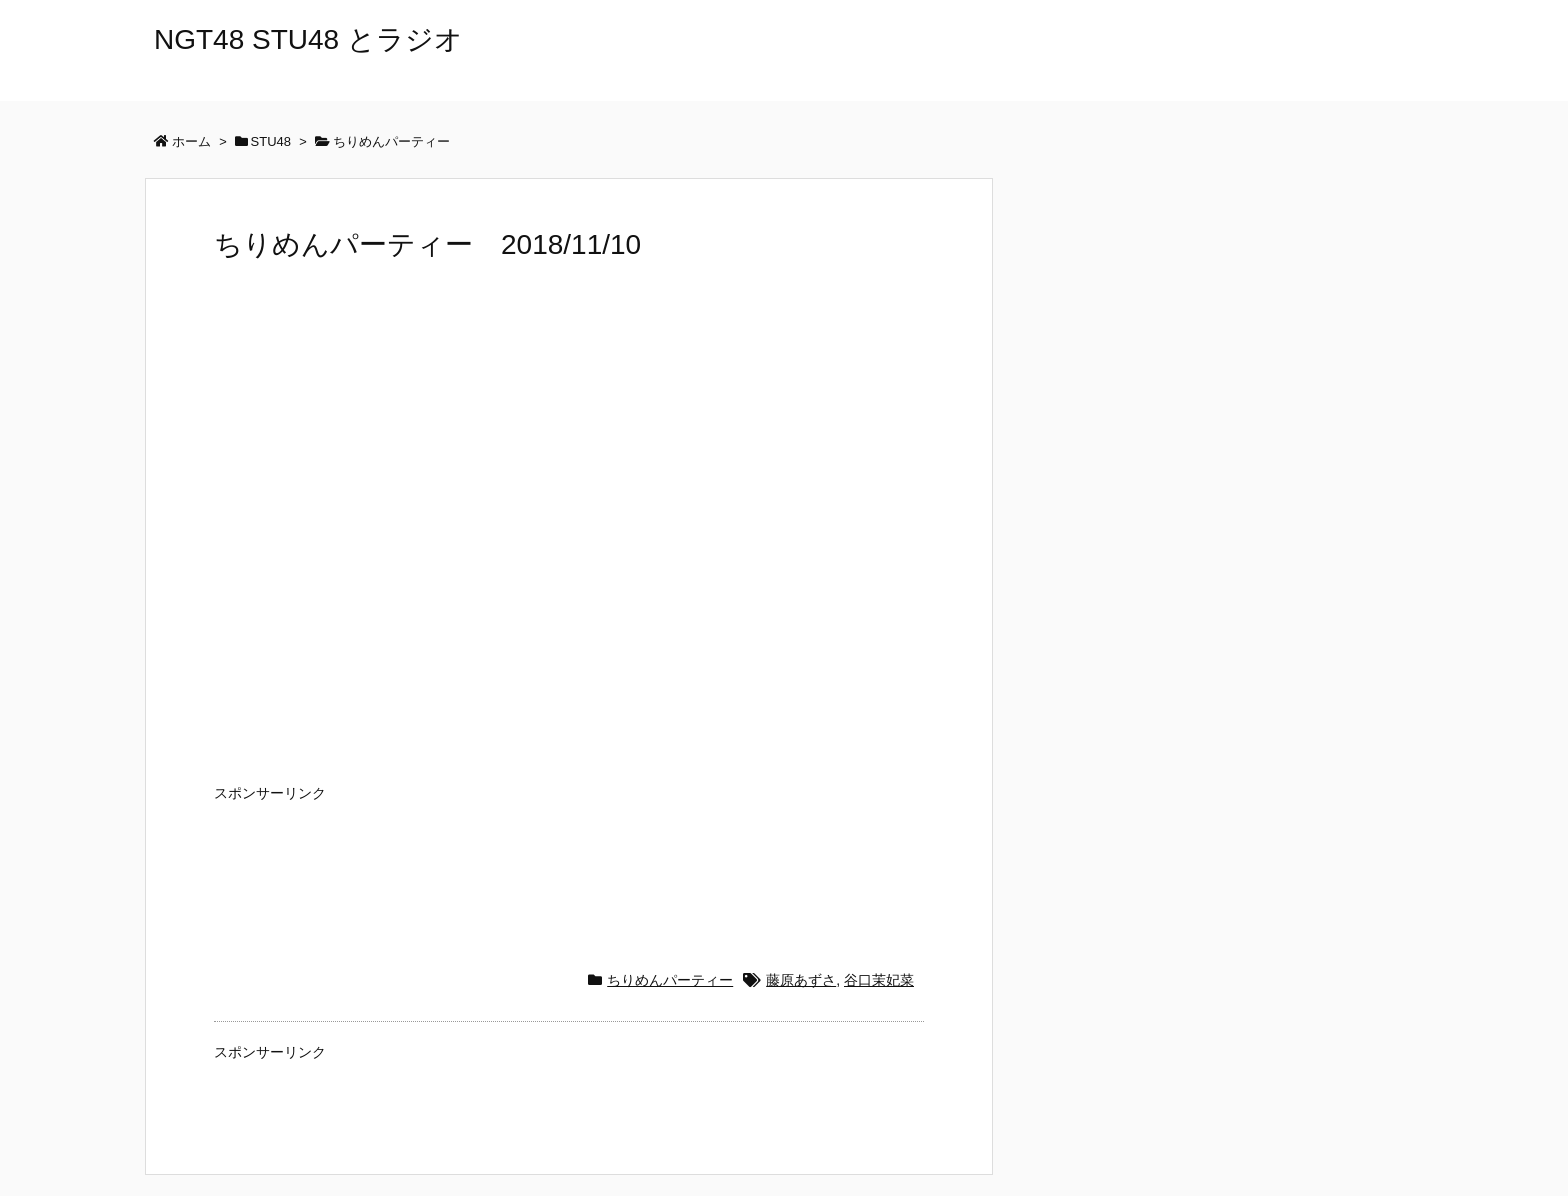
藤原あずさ (801, 980)
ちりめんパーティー (670, 980)
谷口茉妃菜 (879, 980)
